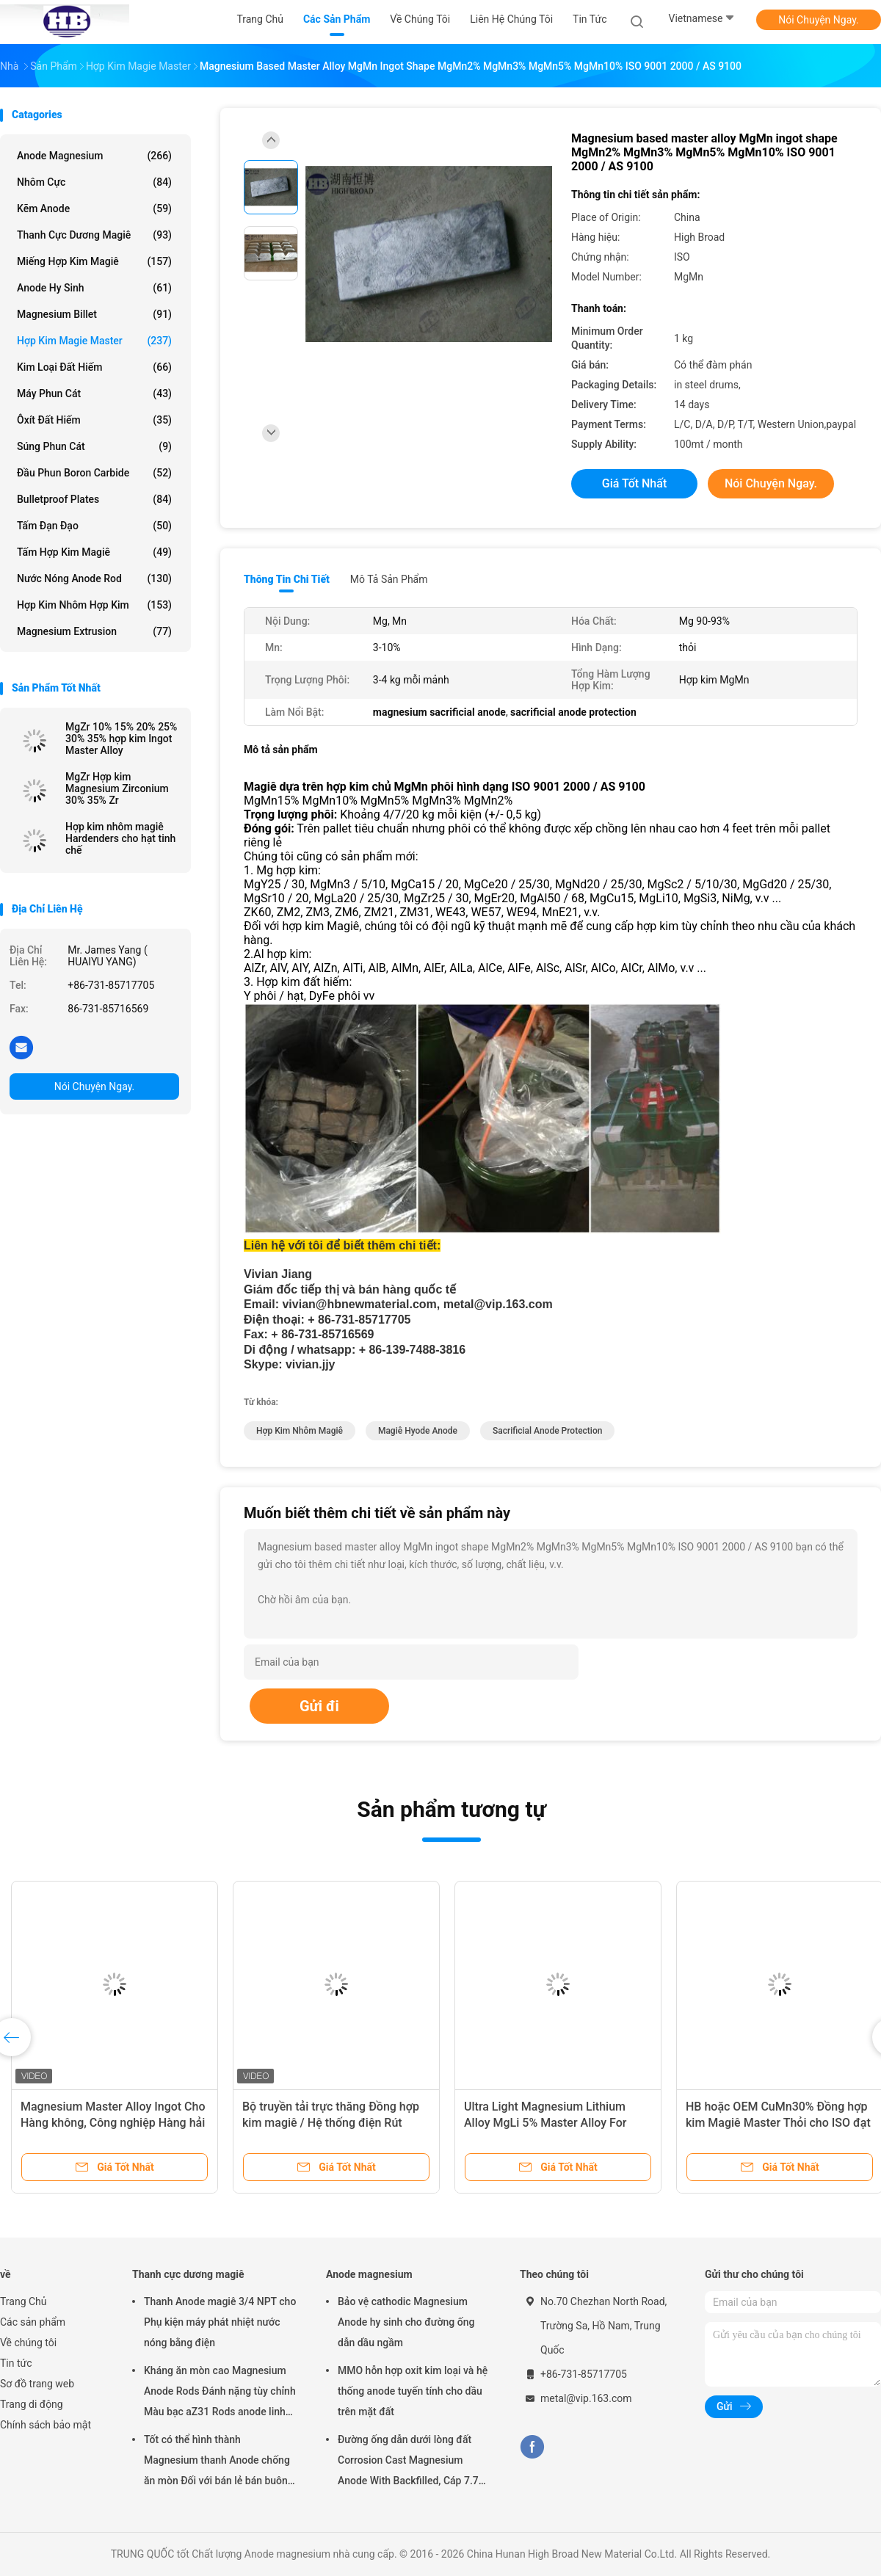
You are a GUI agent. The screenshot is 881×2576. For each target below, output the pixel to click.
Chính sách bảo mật (45, 2425)
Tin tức (16, 2363)
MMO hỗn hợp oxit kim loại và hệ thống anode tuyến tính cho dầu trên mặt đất (412, 2391)
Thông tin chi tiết (287, 579)
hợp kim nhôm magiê (299, 1431)
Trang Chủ (23, 2301)
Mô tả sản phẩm (389, 579)
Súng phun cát (94, 446)
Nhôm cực (94, 182)
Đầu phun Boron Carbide (94, 472)
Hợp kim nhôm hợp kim (94, 605)
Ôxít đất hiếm (94, 420)
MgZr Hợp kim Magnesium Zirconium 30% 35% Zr (117, 788)
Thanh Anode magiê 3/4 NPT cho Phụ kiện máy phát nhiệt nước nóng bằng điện (220, 2322)
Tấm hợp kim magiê (94, 552)
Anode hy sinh (94, 287)
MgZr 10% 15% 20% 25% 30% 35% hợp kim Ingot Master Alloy (121, 738)
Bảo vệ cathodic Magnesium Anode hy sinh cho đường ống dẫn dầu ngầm (406, 2322)
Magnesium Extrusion (94, 631)
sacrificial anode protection (547, 1431)
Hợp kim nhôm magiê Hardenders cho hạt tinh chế (120, 838)
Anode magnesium (94, 155)
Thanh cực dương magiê (94, 235)
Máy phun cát (94, 393)
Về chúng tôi (28, 2342)
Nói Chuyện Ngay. (818, 20)
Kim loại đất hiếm (94, 367)
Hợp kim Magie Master (94, 340)
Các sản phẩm (32, 2322)
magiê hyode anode (417, 1431)
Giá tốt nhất (634, 483)
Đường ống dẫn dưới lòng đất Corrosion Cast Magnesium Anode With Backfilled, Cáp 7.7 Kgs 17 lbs (408, 2462)
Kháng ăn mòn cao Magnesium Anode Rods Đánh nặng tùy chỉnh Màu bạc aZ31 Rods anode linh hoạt (220, 2393)
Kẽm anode (94, 208)
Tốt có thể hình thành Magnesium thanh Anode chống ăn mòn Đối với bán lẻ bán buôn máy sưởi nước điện (217, 2462)
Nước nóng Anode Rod (94, 578)
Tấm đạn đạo (94, 525)
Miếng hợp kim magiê (94, 261)
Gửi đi (319, 1706)
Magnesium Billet (94, 314)
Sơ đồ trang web (37, 2384)
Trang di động (31, 2404)
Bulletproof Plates (94, 499)
